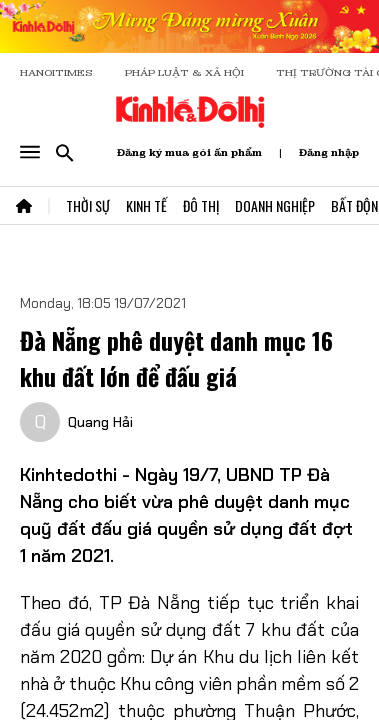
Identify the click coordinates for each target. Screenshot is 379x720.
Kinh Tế (146, 205)
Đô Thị (201, 205)
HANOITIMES (56, 72)
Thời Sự (88, 205)
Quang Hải (100, 422)
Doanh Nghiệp (275, 205)
